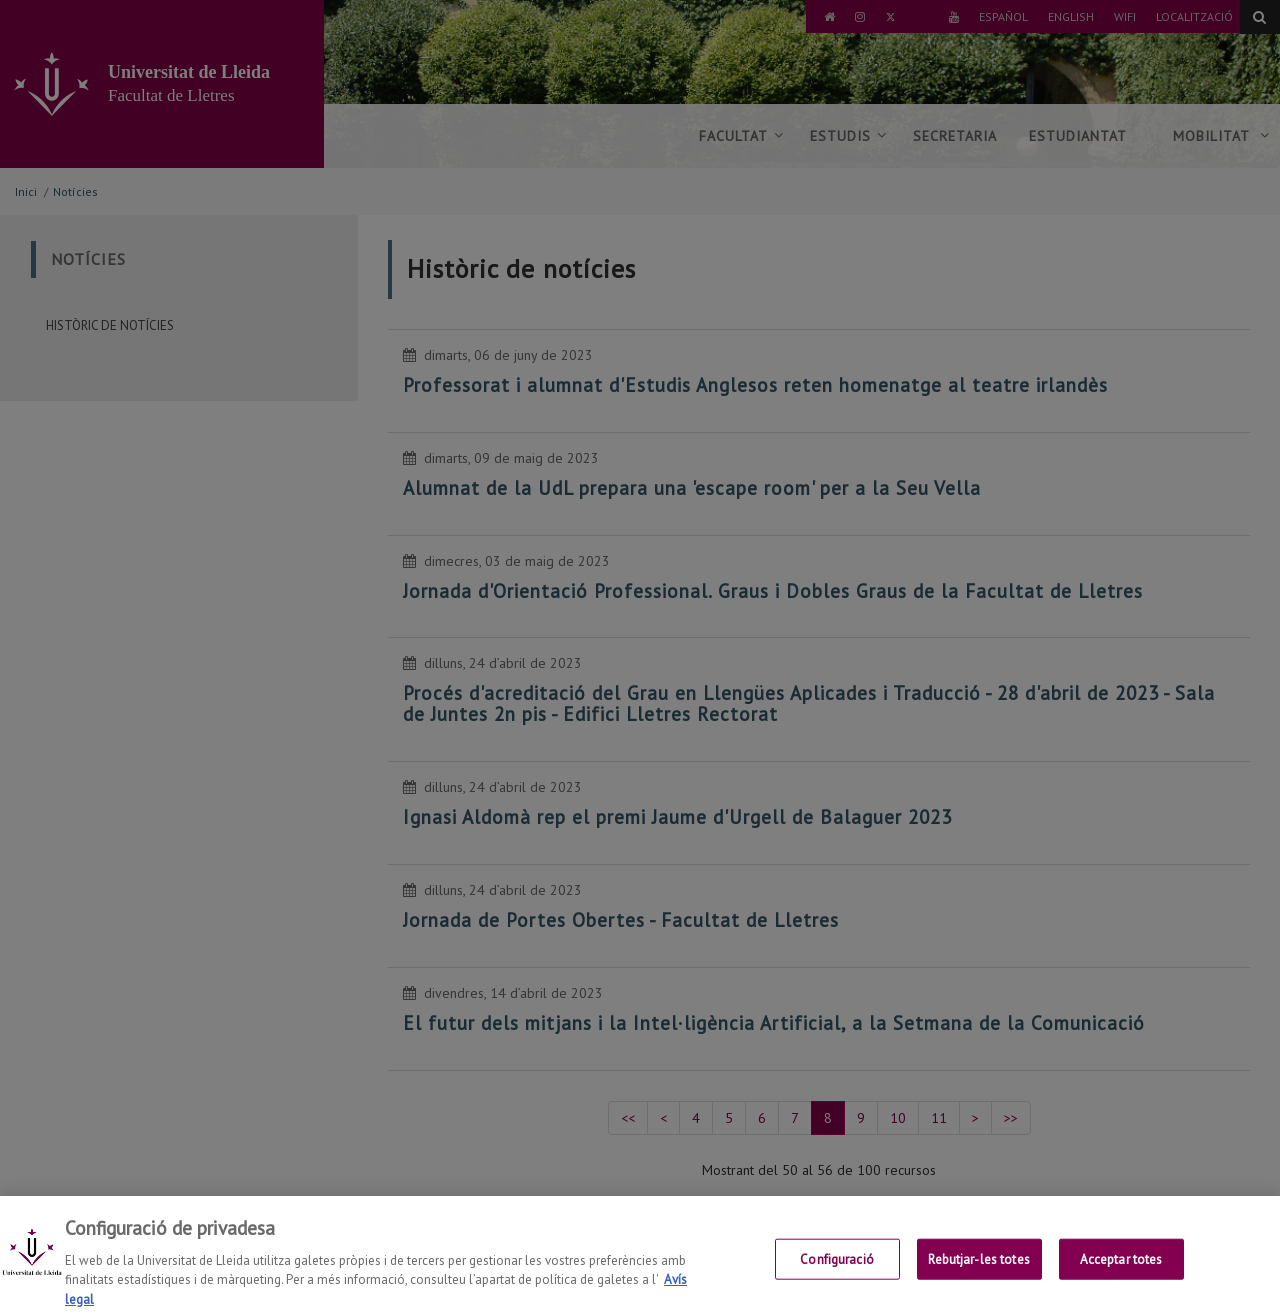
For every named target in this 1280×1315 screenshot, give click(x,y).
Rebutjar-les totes (978, 1285)
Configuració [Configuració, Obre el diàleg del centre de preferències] (837, 1285)
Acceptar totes (1121, 1285)
